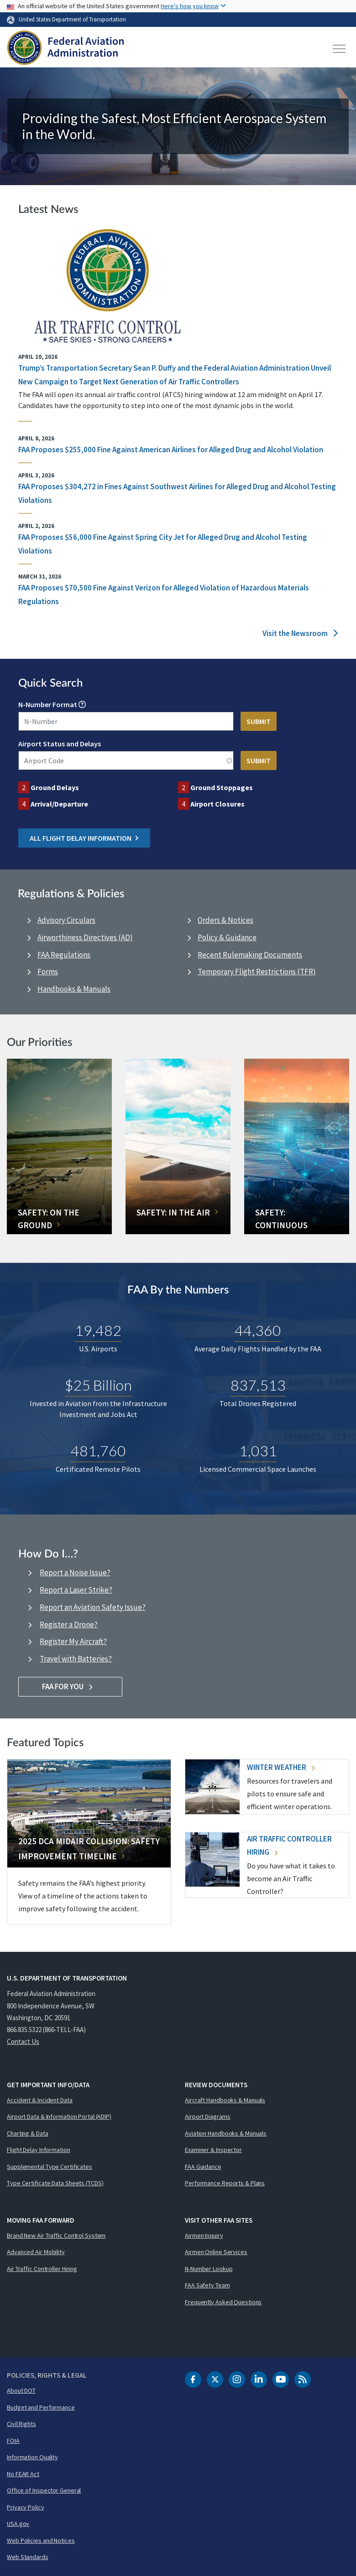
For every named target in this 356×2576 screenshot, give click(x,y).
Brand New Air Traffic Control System (56, 2235)
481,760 (98, 1450)
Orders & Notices (225, 920)
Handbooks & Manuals (73, 989)
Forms (47, 972)
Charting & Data (27, 2133)
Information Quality (32, 2457)
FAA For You (70, 1686)
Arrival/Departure (59, 803)
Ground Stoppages (221, 787)
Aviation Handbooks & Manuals (226, 2133)
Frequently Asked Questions (223, 2302)
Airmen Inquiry (204, 2235)
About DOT (21, 2390)
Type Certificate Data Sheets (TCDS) (55, 2183)
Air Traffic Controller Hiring (42, 2269)
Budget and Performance (41, 2407)
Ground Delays (55, 787)
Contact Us (23, 2041)
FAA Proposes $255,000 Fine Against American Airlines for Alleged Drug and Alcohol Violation (170, 450)
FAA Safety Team (207, 2285)
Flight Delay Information (38, 2150)
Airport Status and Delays (59, 743)
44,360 (258, 1330)
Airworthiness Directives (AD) (85, 937)
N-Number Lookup (209, 2269)
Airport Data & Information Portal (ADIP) (59, 2116)
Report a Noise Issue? (75, 1572)
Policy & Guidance (227, 937)
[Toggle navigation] (339, 48)
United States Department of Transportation (72, 19)
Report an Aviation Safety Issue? (93, 1607)
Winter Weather (280, 1767)
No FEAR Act (23, 2474)
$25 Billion (98, 1385)
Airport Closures (217, 803)
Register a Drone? (69, 1624)
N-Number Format (47, 704)
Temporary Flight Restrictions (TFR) (257, 972)
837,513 (258, 1385)
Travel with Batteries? (76, 1659)
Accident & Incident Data (40, 2100)
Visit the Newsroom (300, 633)
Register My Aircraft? (73, 1641)
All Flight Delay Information (84, 838)
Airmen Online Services (216, 2252)
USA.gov (18, 2523)
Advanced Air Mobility (36, 2252)
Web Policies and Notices (41, 2540)
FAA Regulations (63, 955)
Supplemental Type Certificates (49, 2166)
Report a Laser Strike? (76, 1590)
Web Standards (27, 2557)
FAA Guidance (203, 2166)
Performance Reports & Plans (225, 2183)
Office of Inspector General (44, 2490)
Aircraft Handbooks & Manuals (225, 2100)
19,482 (98, 1330)
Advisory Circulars (66, 920)
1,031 (258, 1450)
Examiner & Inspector (213, 2150)
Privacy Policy (25, 2507)
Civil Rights (21, 2424)
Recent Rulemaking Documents (250, 955)
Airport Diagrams (207, 2116)
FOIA (13, 2440)
